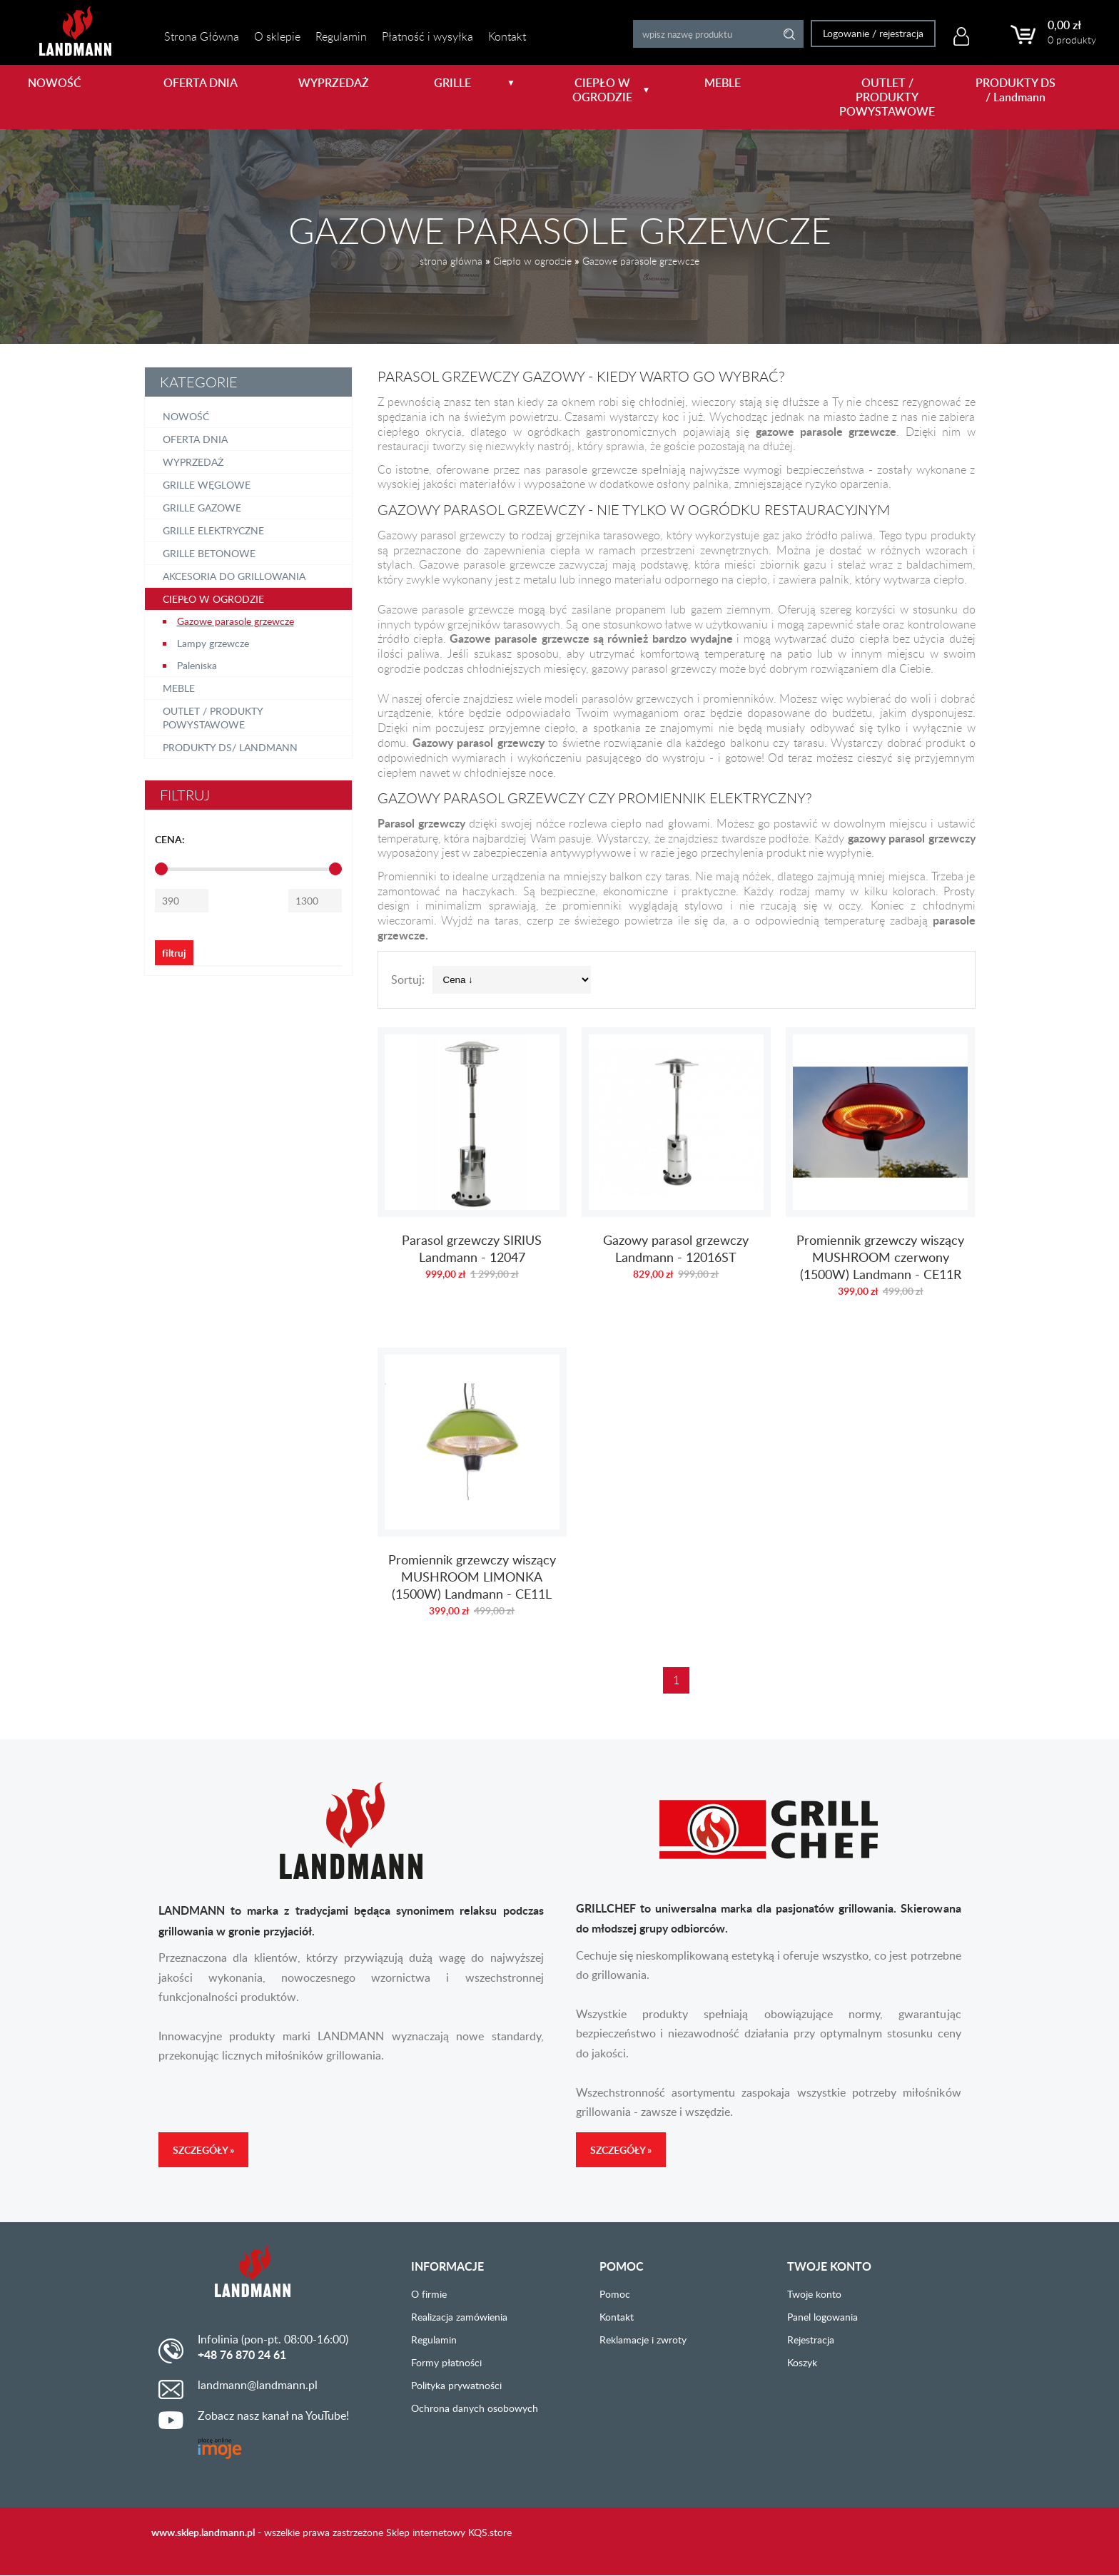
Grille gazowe (202, 507)
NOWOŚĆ (54, 83)
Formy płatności (446, 2362)
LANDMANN (75, 31)
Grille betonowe (209, 553)
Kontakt (507, 36)
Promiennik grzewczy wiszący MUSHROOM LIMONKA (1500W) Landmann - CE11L (472, 1489)
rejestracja (895, 33)
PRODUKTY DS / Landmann (1015, 90)
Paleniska (197, 665)
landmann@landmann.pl (258, 2385)
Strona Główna (201, 36)
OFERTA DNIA (200, 83)
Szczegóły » (203, 2150)
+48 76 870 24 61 (242, 2355)
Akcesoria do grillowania (234, 576)
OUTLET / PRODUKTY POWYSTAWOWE (883, 97)
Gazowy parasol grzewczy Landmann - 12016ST (676, 1169)
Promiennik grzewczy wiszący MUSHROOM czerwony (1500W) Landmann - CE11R (880, 1169)
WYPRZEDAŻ (333, 83)
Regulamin (341, 36)
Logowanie (839, 33)
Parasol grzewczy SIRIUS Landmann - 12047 (472, 1169)
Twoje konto (814, 2294)
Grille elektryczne (213, 530)
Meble (179, 688)
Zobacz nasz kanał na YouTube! (273, 2415)
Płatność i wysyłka (427, 36)
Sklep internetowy (425, 2532)
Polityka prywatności (456, 2385)
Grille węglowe (206, 485)
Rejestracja (810, 2339)
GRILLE (475, 83)
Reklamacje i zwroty (643, 2339)
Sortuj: (408, 979)
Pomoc (614, 2294)
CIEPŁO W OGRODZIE (611, 90)
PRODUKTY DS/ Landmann (230, 747)
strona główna (451, 261)
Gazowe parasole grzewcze (640, 261)
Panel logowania (822, 2316)
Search (783, 34)
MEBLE (722, 83)
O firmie (429, 2294)
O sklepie (277, 36)
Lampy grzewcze (213, 643)
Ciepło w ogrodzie (532, 261)
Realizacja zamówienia (459, 2316)
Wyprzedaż (193, 462)
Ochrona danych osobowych (474, 2408)
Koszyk (802, 2362)
